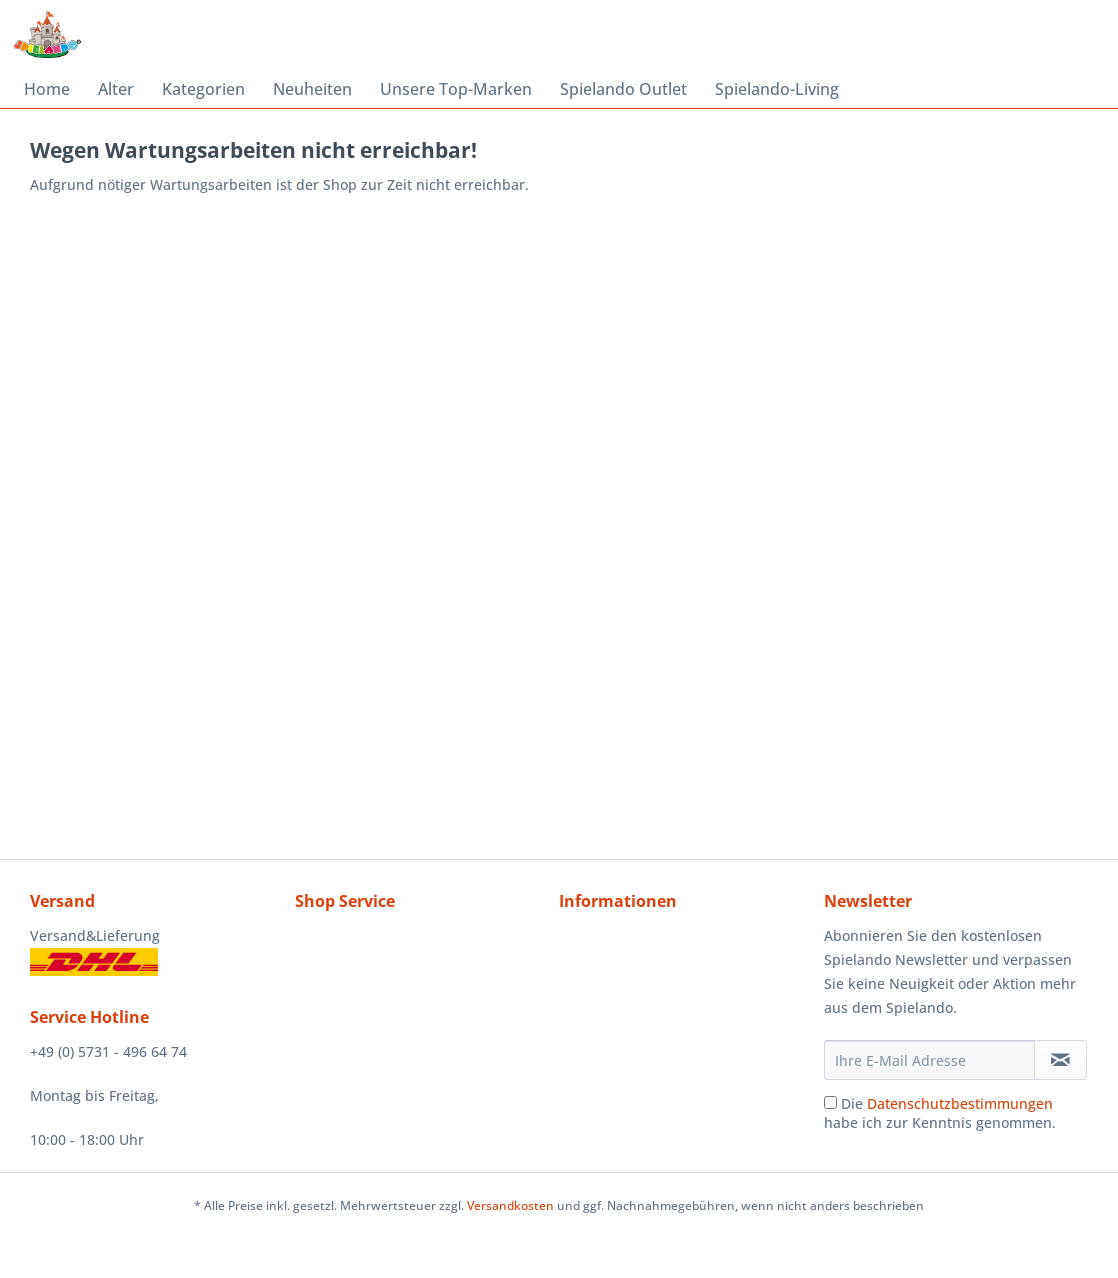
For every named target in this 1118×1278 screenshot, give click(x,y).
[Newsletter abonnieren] (1060, 1060)
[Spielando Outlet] (623, 89)
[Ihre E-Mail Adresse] (930, 1060)
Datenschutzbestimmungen (960, 1103)
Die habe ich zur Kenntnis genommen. (940, 1113)
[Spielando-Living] (777, 89)
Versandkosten (510, 1205)
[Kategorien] (203, 89)
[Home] (47, 89)
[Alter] (116, 89)
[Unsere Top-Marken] (456, 89)
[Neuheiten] (312, 89)
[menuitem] (47, 89)
